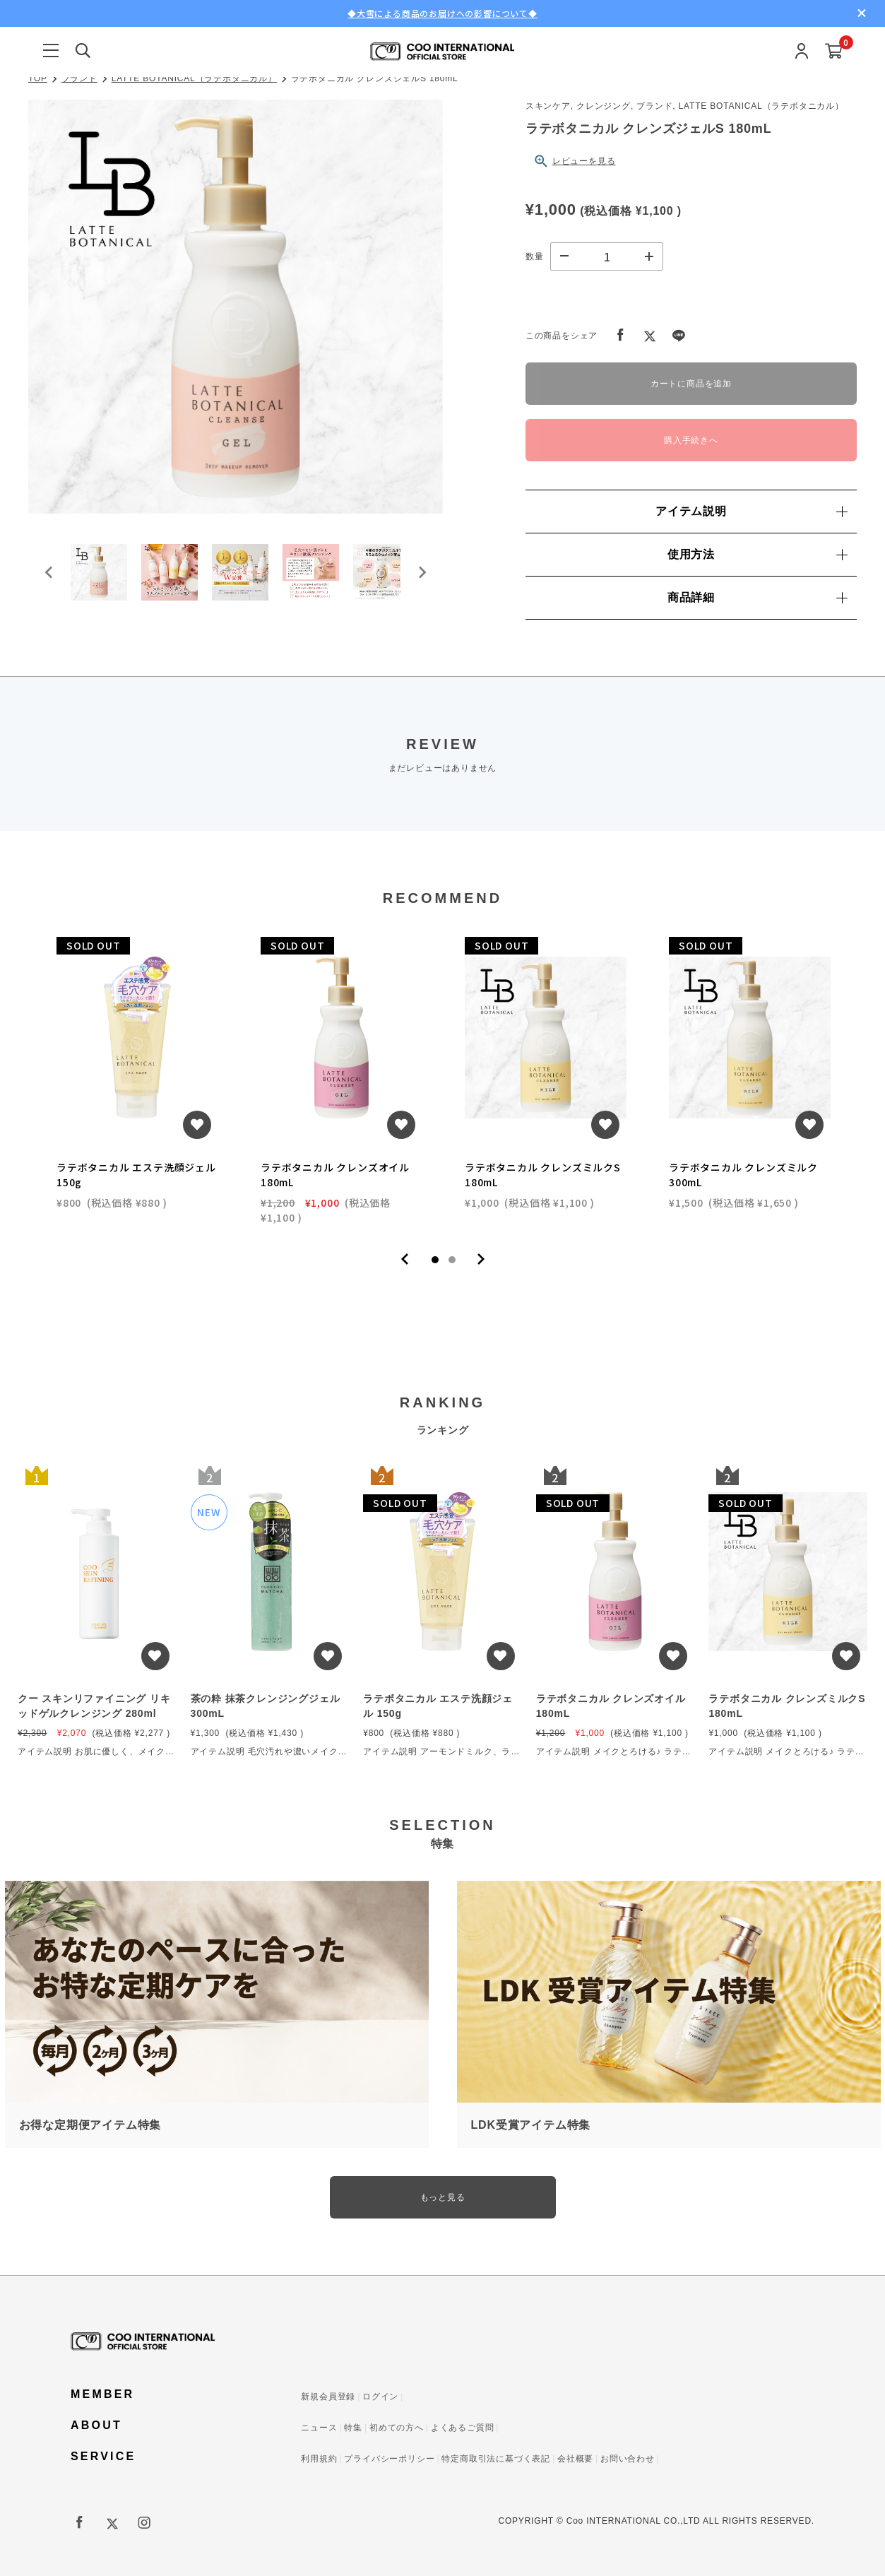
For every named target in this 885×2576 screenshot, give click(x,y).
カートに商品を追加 (691, 384)
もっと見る (442, 2197)
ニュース (319, 2428)
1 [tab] (435, 1259)
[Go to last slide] (49, 572)
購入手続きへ (691, 440)
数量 (534, 256)
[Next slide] (422, 572)
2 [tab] (452, 1259)
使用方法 (757, 554)
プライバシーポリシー (389, 2459)
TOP (37, 78)
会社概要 (575, 2459)
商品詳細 (757, 597)
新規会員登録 (328, 2396)
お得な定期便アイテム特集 (90, 2125)
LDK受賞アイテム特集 (531, 2125)
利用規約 (319, 2459)
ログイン (380, 2396)
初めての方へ (396, 2428)
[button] (99, 572)
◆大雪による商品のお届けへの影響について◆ (442, 13)
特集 (353, 2428)
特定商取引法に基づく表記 (495, 2459)
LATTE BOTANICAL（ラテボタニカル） (194, 78)
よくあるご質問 (462, 2428)
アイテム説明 (751, 511)
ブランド (79, 78)
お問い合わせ (627, 2459)
